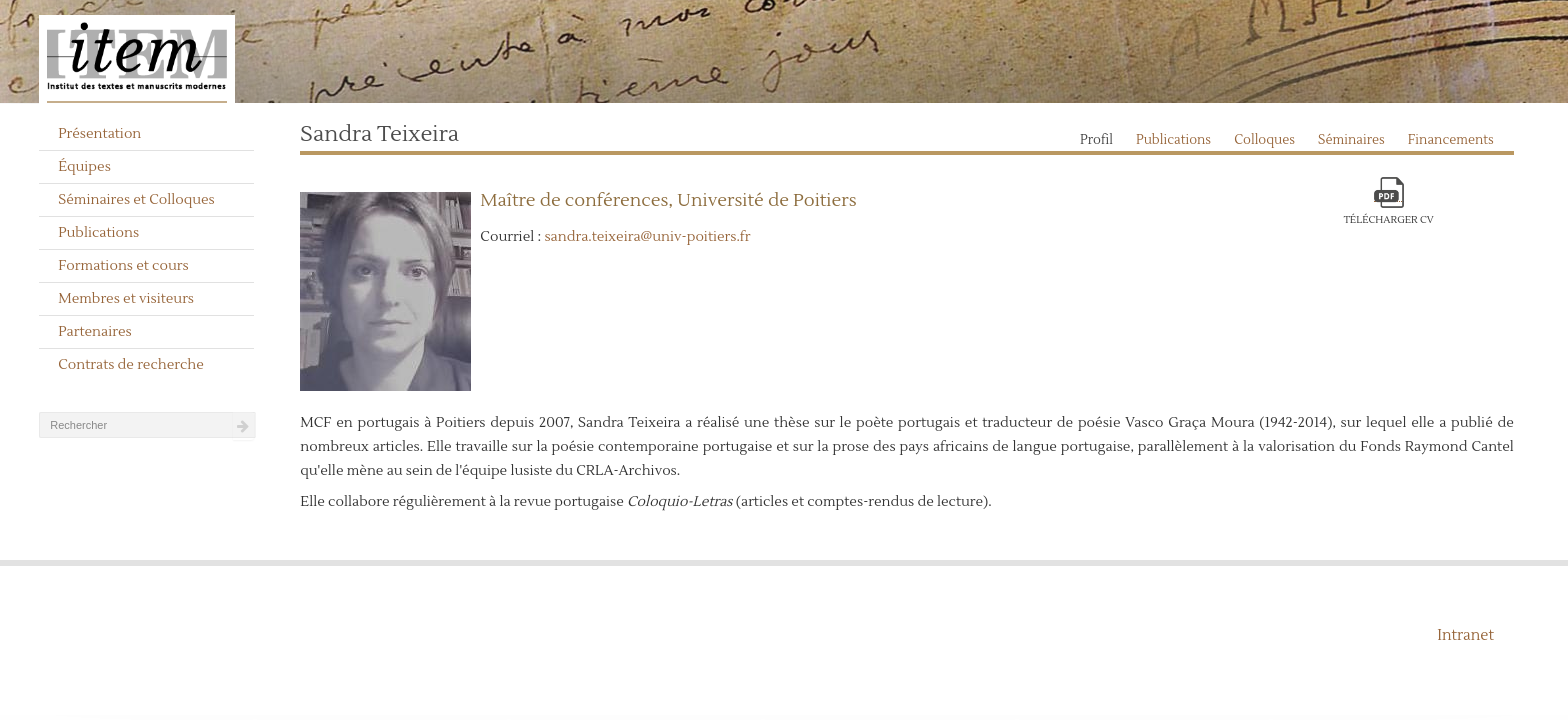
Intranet (1465, 635)
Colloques (1264, 140)
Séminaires (1351, 140)
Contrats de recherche (131, 365)
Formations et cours (123, 266)
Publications (98, 233)
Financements (1451, 140)
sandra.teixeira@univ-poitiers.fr (647, 237)
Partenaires (95, 332)
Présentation (99, 134)
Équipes (84, 167)
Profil (1096, 140)
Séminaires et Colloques (136, 200)
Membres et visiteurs (126, 299)
